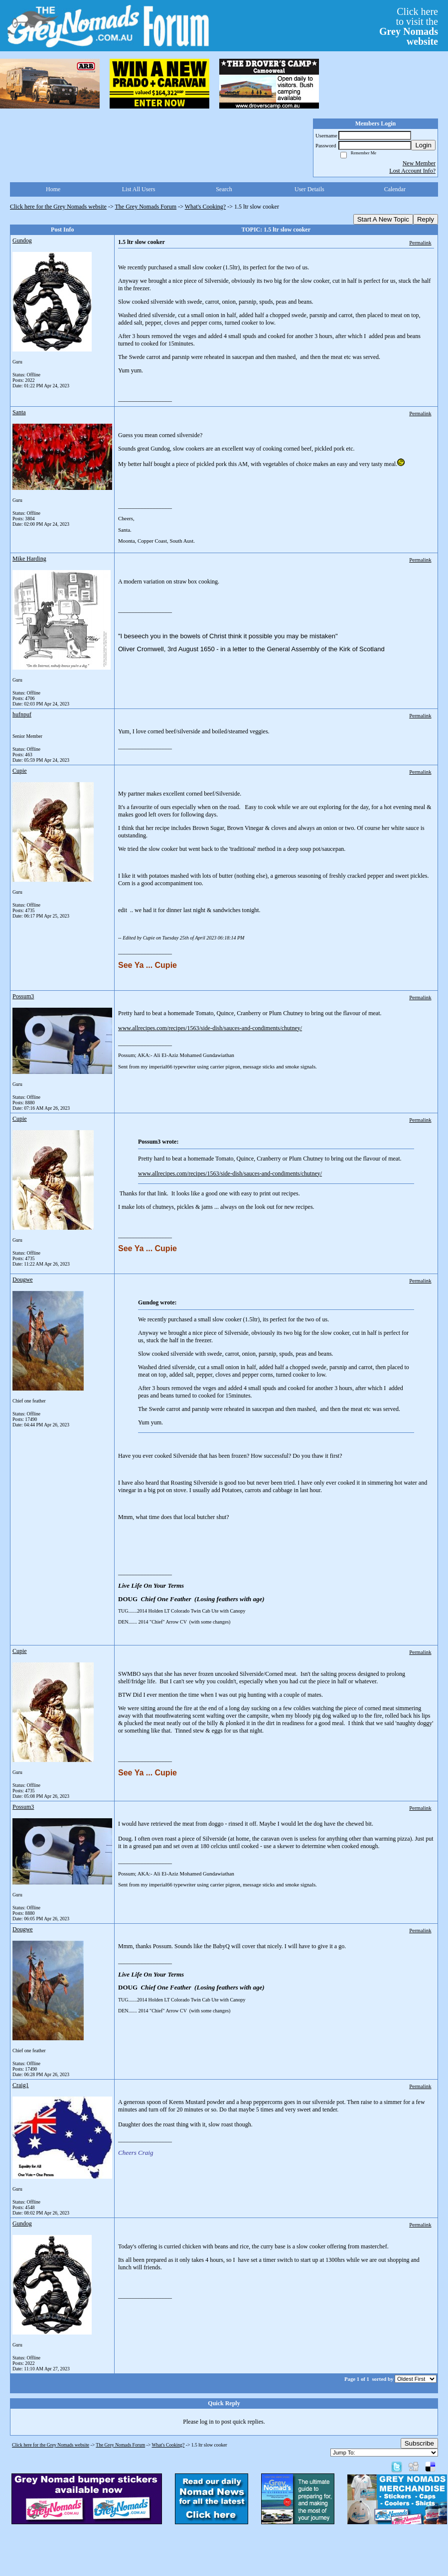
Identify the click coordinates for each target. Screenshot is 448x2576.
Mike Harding (29, 558)
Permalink (420, 242)
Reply (425, 219)
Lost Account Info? (412, 170)
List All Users (138, 189)
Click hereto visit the (408, 26)
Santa (19, 412)
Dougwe (22, 1279)
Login (423, 145)
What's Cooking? (205, 206)
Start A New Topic (383, 219)
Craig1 (20, 2085)
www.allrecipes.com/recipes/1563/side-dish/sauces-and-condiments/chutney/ (210, 1028)
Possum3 (23, 996)
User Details (309, 189)
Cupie (19, 770)
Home (53, 189)
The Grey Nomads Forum (146, 206)
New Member (419, 163)
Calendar (395, 189)
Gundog (22, 240)
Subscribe (419, 2443)
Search (224, 189)
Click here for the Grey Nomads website (58, 206)
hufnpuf (21, 714)
